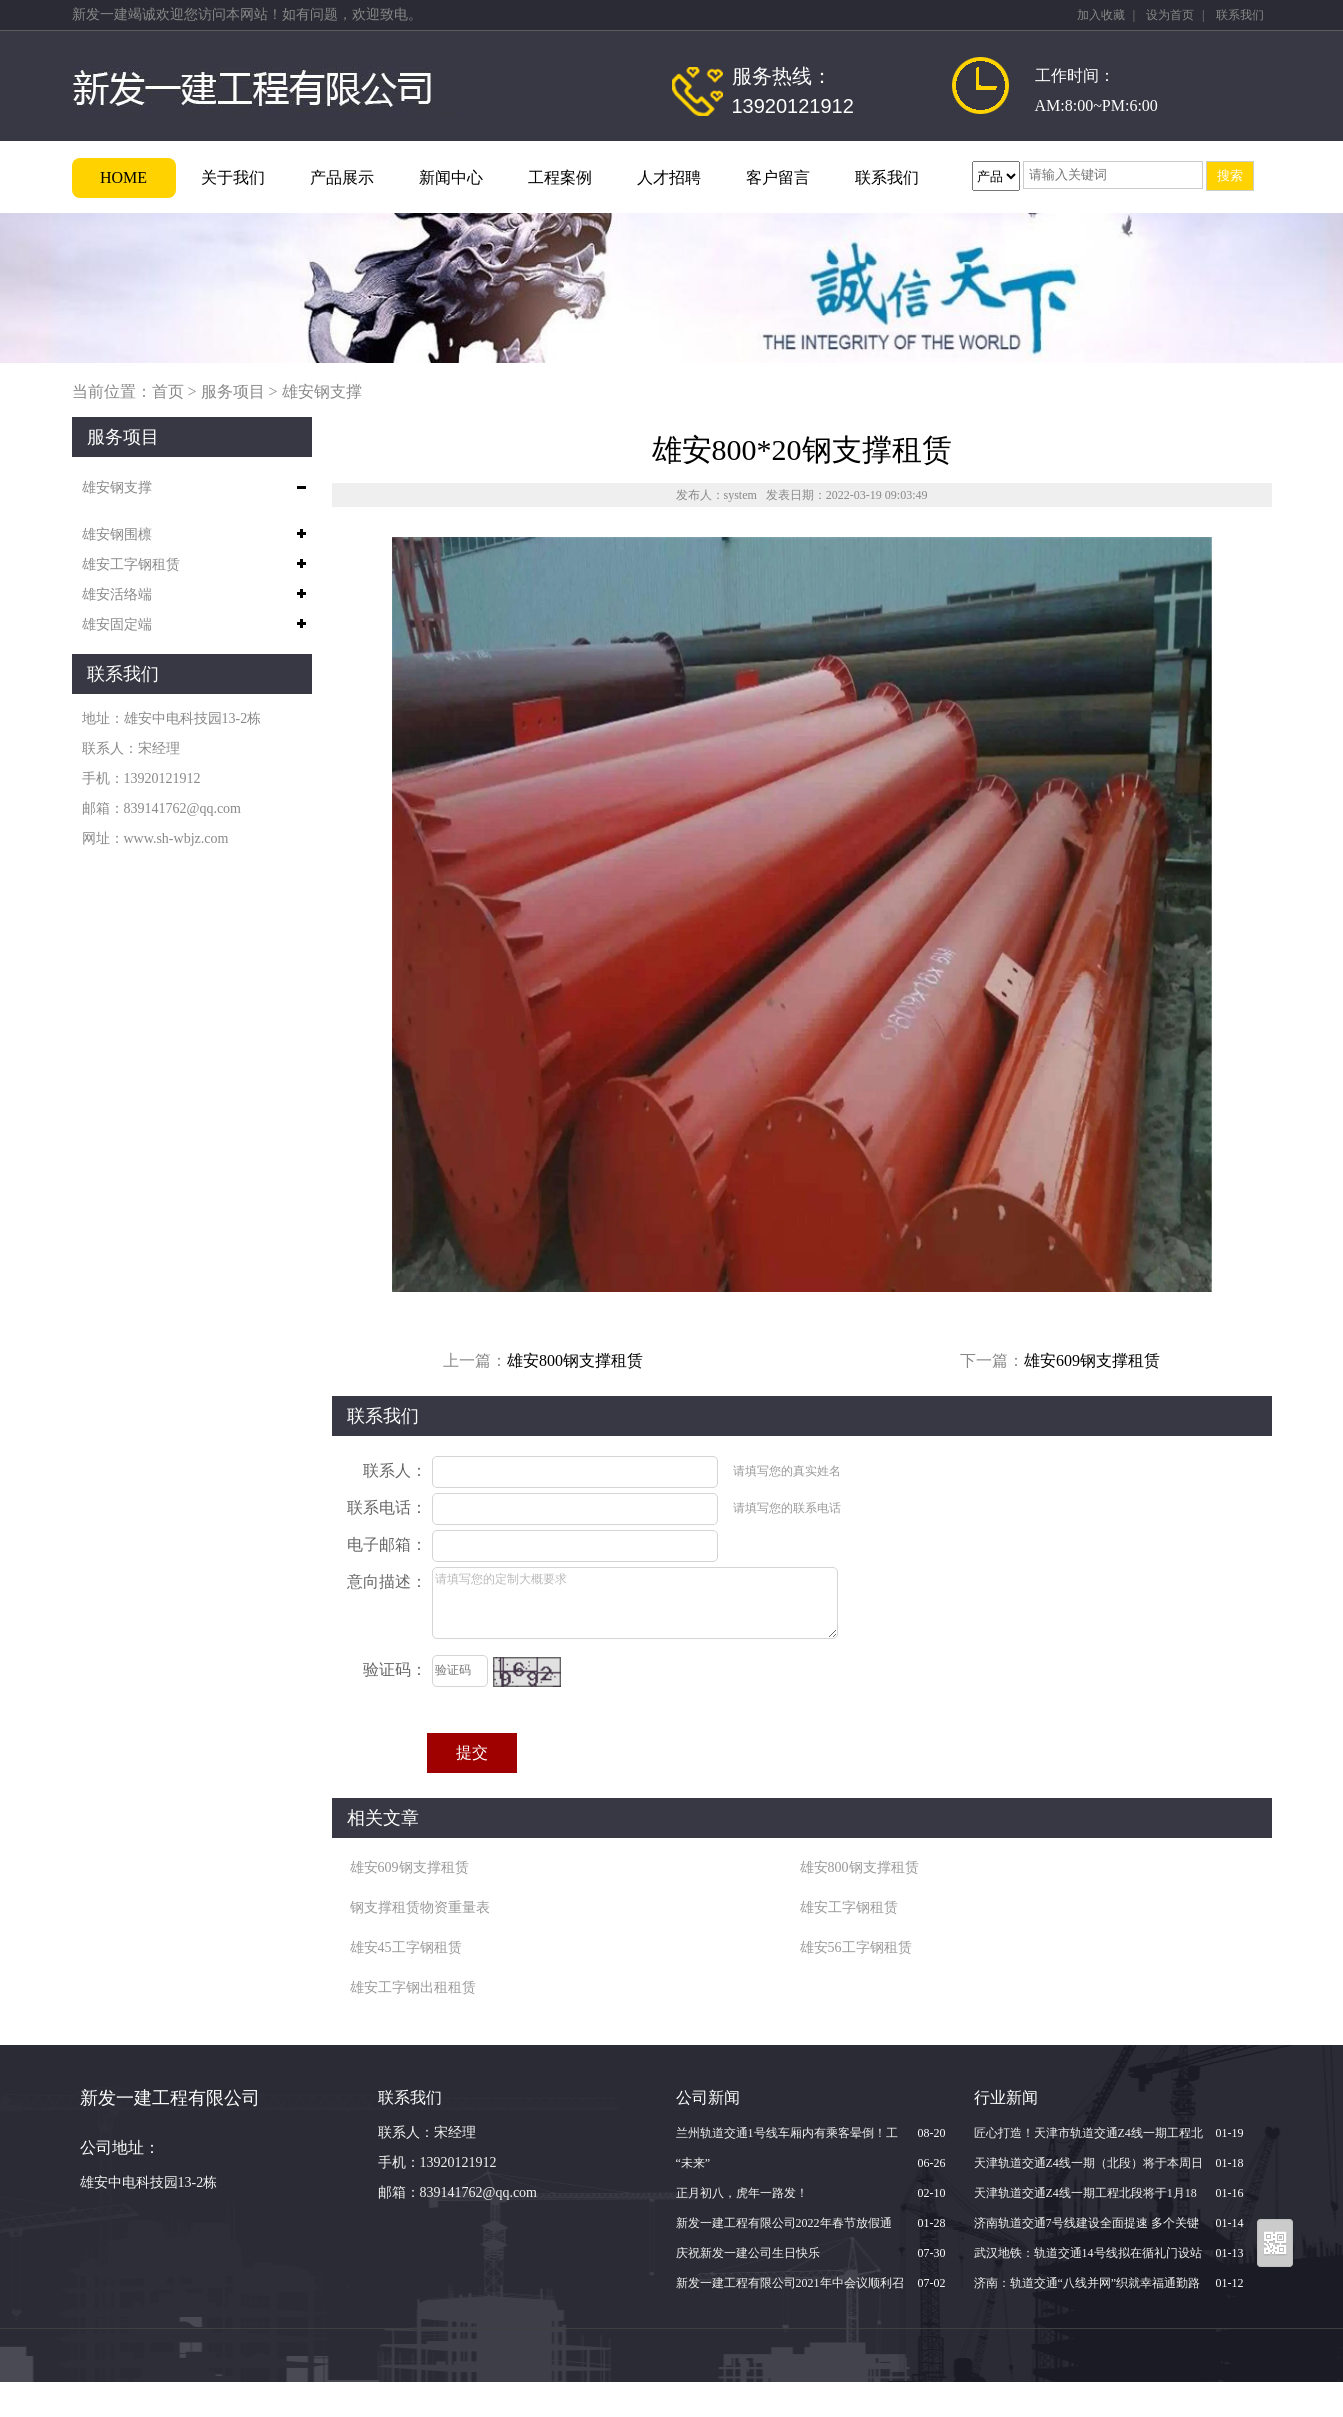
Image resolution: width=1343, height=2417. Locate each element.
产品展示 (342, 177)
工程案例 (560, 177)
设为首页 (1170, 15)
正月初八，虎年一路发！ (742, 2193)
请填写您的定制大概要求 (635, 1603)
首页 (168, 391)
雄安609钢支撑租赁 (1092, 1360)
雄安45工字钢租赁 (406, 1947)
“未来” (693, 2163)
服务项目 (233, 391)
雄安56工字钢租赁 (856, 1947)
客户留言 (778, 177)
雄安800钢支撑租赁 (575, 1360)
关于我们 (233, 177)
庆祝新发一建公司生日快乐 (748, 2253)
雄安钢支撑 (322, 391)
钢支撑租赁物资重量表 (420, 1907)
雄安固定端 (117, 624)
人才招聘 (669, 177)
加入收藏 (1101, 15)
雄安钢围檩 (117, 534)
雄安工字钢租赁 (131, 564)
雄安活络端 (117, 594)
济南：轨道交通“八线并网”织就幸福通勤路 (1087, 2283)
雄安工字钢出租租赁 (413, 1987)
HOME (123, 177)
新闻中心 (451, 177)
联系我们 (1240, 15)
